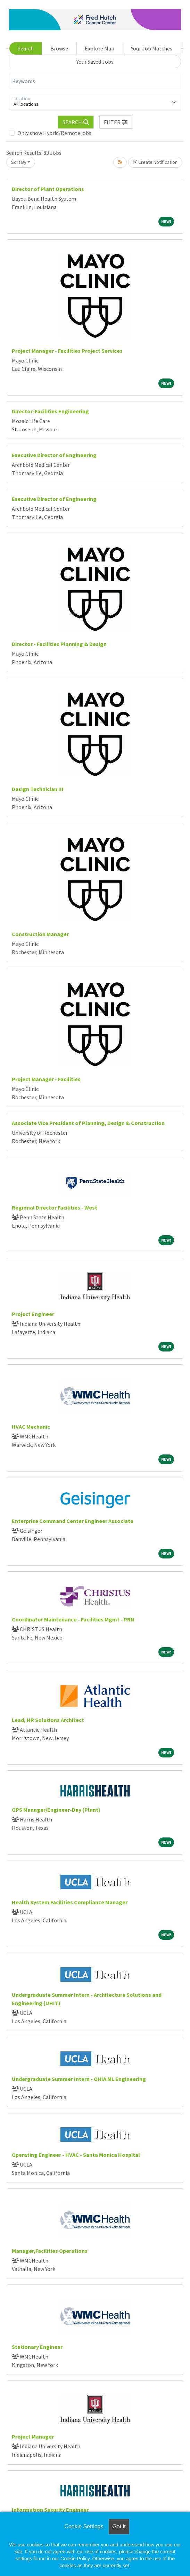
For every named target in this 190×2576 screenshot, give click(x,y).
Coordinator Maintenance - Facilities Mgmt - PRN (73, 1619)
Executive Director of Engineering (54, 455)
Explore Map (99, 48)
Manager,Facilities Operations (50, 2250)
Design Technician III (38, 788)
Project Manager (33, 2436)
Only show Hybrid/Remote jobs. (54, 132)
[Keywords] (95, 81)
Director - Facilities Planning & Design (59, 643)
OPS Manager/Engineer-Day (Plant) (56, 1809)
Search (26, 48)
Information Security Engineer (50, 2509)
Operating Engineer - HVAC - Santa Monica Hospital (76, 2154)
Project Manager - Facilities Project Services (67, 350)
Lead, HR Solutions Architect (48, 1719)
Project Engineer (33, 1313)
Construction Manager (40, 934)
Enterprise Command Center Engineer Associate (72, 1520)
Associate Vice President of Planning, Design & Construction (88, 1122)
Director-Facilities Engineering (50, 411)
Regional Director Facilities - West (54, 1207)
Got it (118, 2526)
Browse (59, 48)
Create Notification (155, 162)
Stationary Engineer (37, 2346)
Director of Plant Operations (48, 188)
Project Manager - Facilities (46, 1079)
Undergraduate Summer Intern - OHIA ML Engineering (79, 2078)
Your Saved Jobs (95, 61)
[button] (116, 122)
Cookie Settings (83, 2526)
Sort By (18, 162)
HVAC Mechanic (31, 1426)
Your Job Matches (151, 48)
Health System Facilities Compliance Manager (69, 1902)
